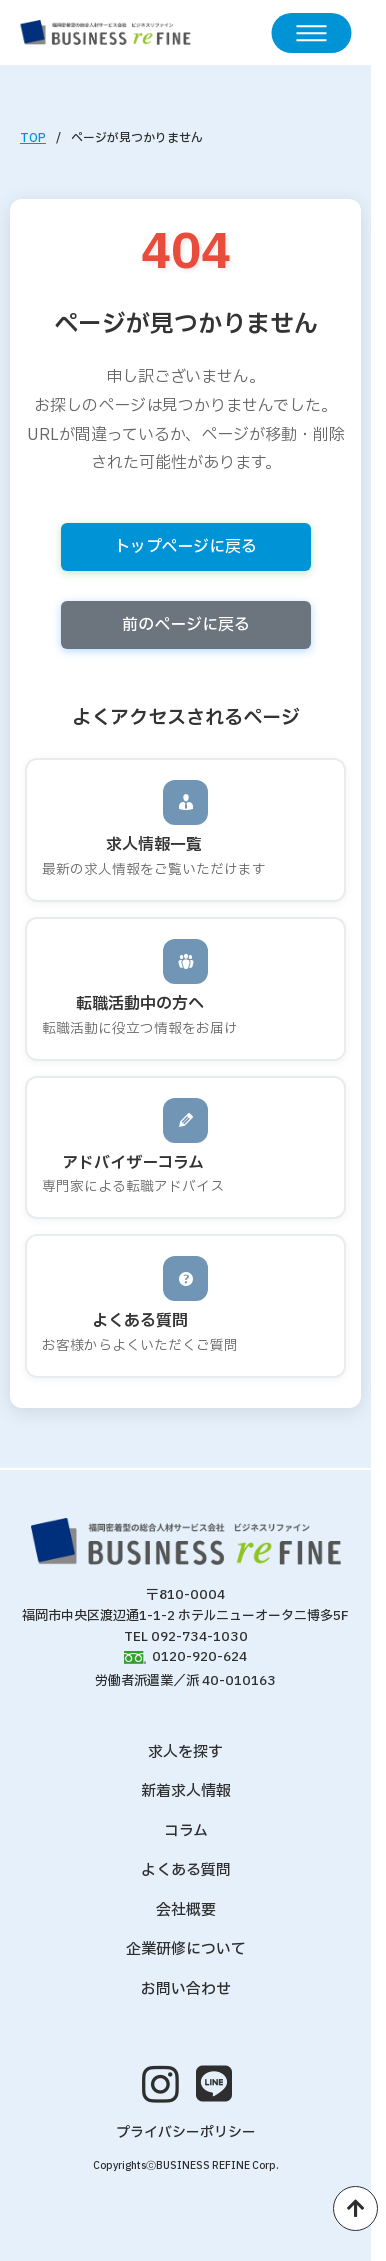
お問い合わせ (186, 1989)
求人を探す (185, 1752)
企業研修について (186, 1949)
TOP (33, 138)
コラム (186, 1831)
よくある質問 (186, 1870)
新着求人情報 (186, 1791)
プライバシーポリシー (186, 2132)
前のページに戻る (186, 625)
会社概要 (186, 1910)
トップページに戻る (185, 547)
